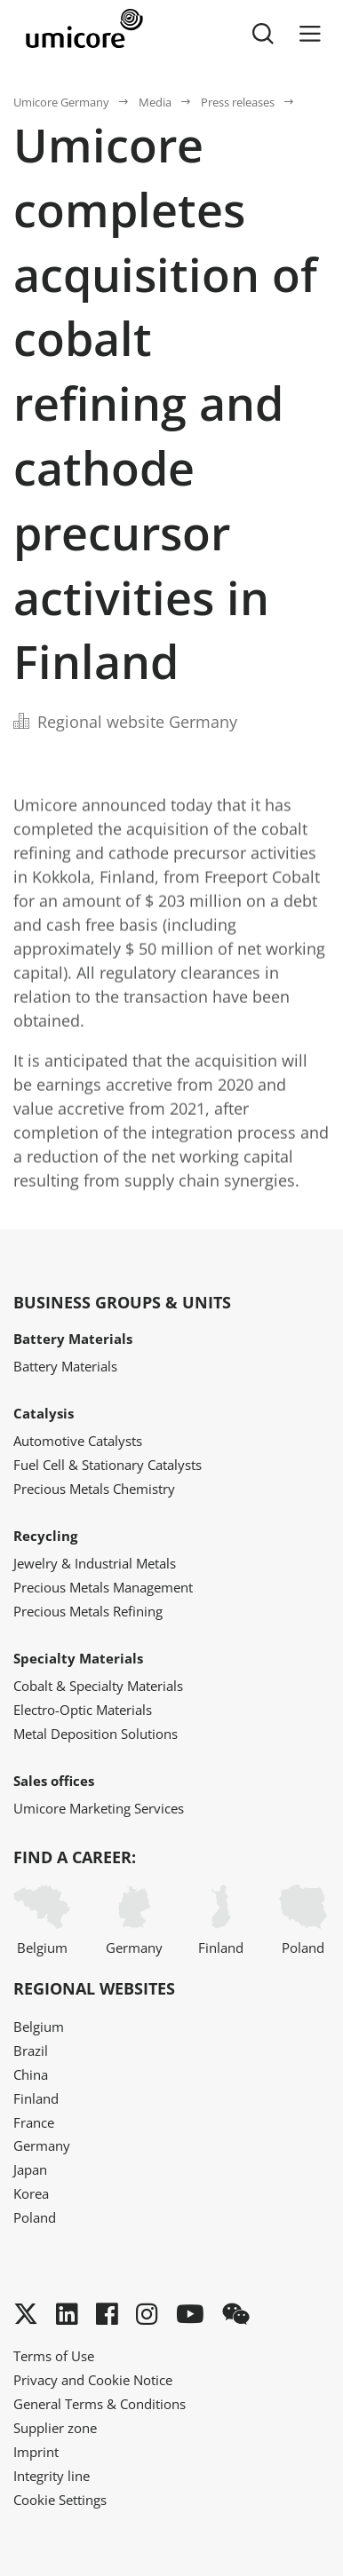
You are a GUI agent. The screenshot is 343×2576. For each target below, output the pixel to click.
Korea (31, 2193)
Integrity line (51, 2476)
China (30, 2074)
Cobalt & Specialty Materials (98, 1686)
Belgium (41, 1920)
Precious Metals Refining (88, 1611)
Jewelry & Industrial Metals (94, 1563)
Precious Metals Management (103, 1587)
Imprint (36, 2452)
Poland (303, 1920)
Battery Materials (65, 1366)
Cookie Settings (60, 2500)
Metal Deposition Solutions (95, 1733)
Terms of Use (53, 2356)
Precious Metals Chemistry (94, 1488)
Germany (134, 1920)
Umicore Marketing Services (98, 1808)
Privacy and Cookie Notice (92, 2380)
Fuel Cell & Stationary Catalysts (107, 1465)
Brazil (30, 2050)
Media (155, 102)
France (33, 2122)
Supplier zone (55, 2428)
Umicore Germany (61, 102)
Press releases (238, 102)
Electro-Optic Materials (82, 1710)
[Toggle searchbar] (263, 33)
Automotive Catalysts (77, 1441)
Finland (220, 1920)
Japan (30, 2169)
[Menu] (310, 33)
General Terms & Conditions (99, 2404)
